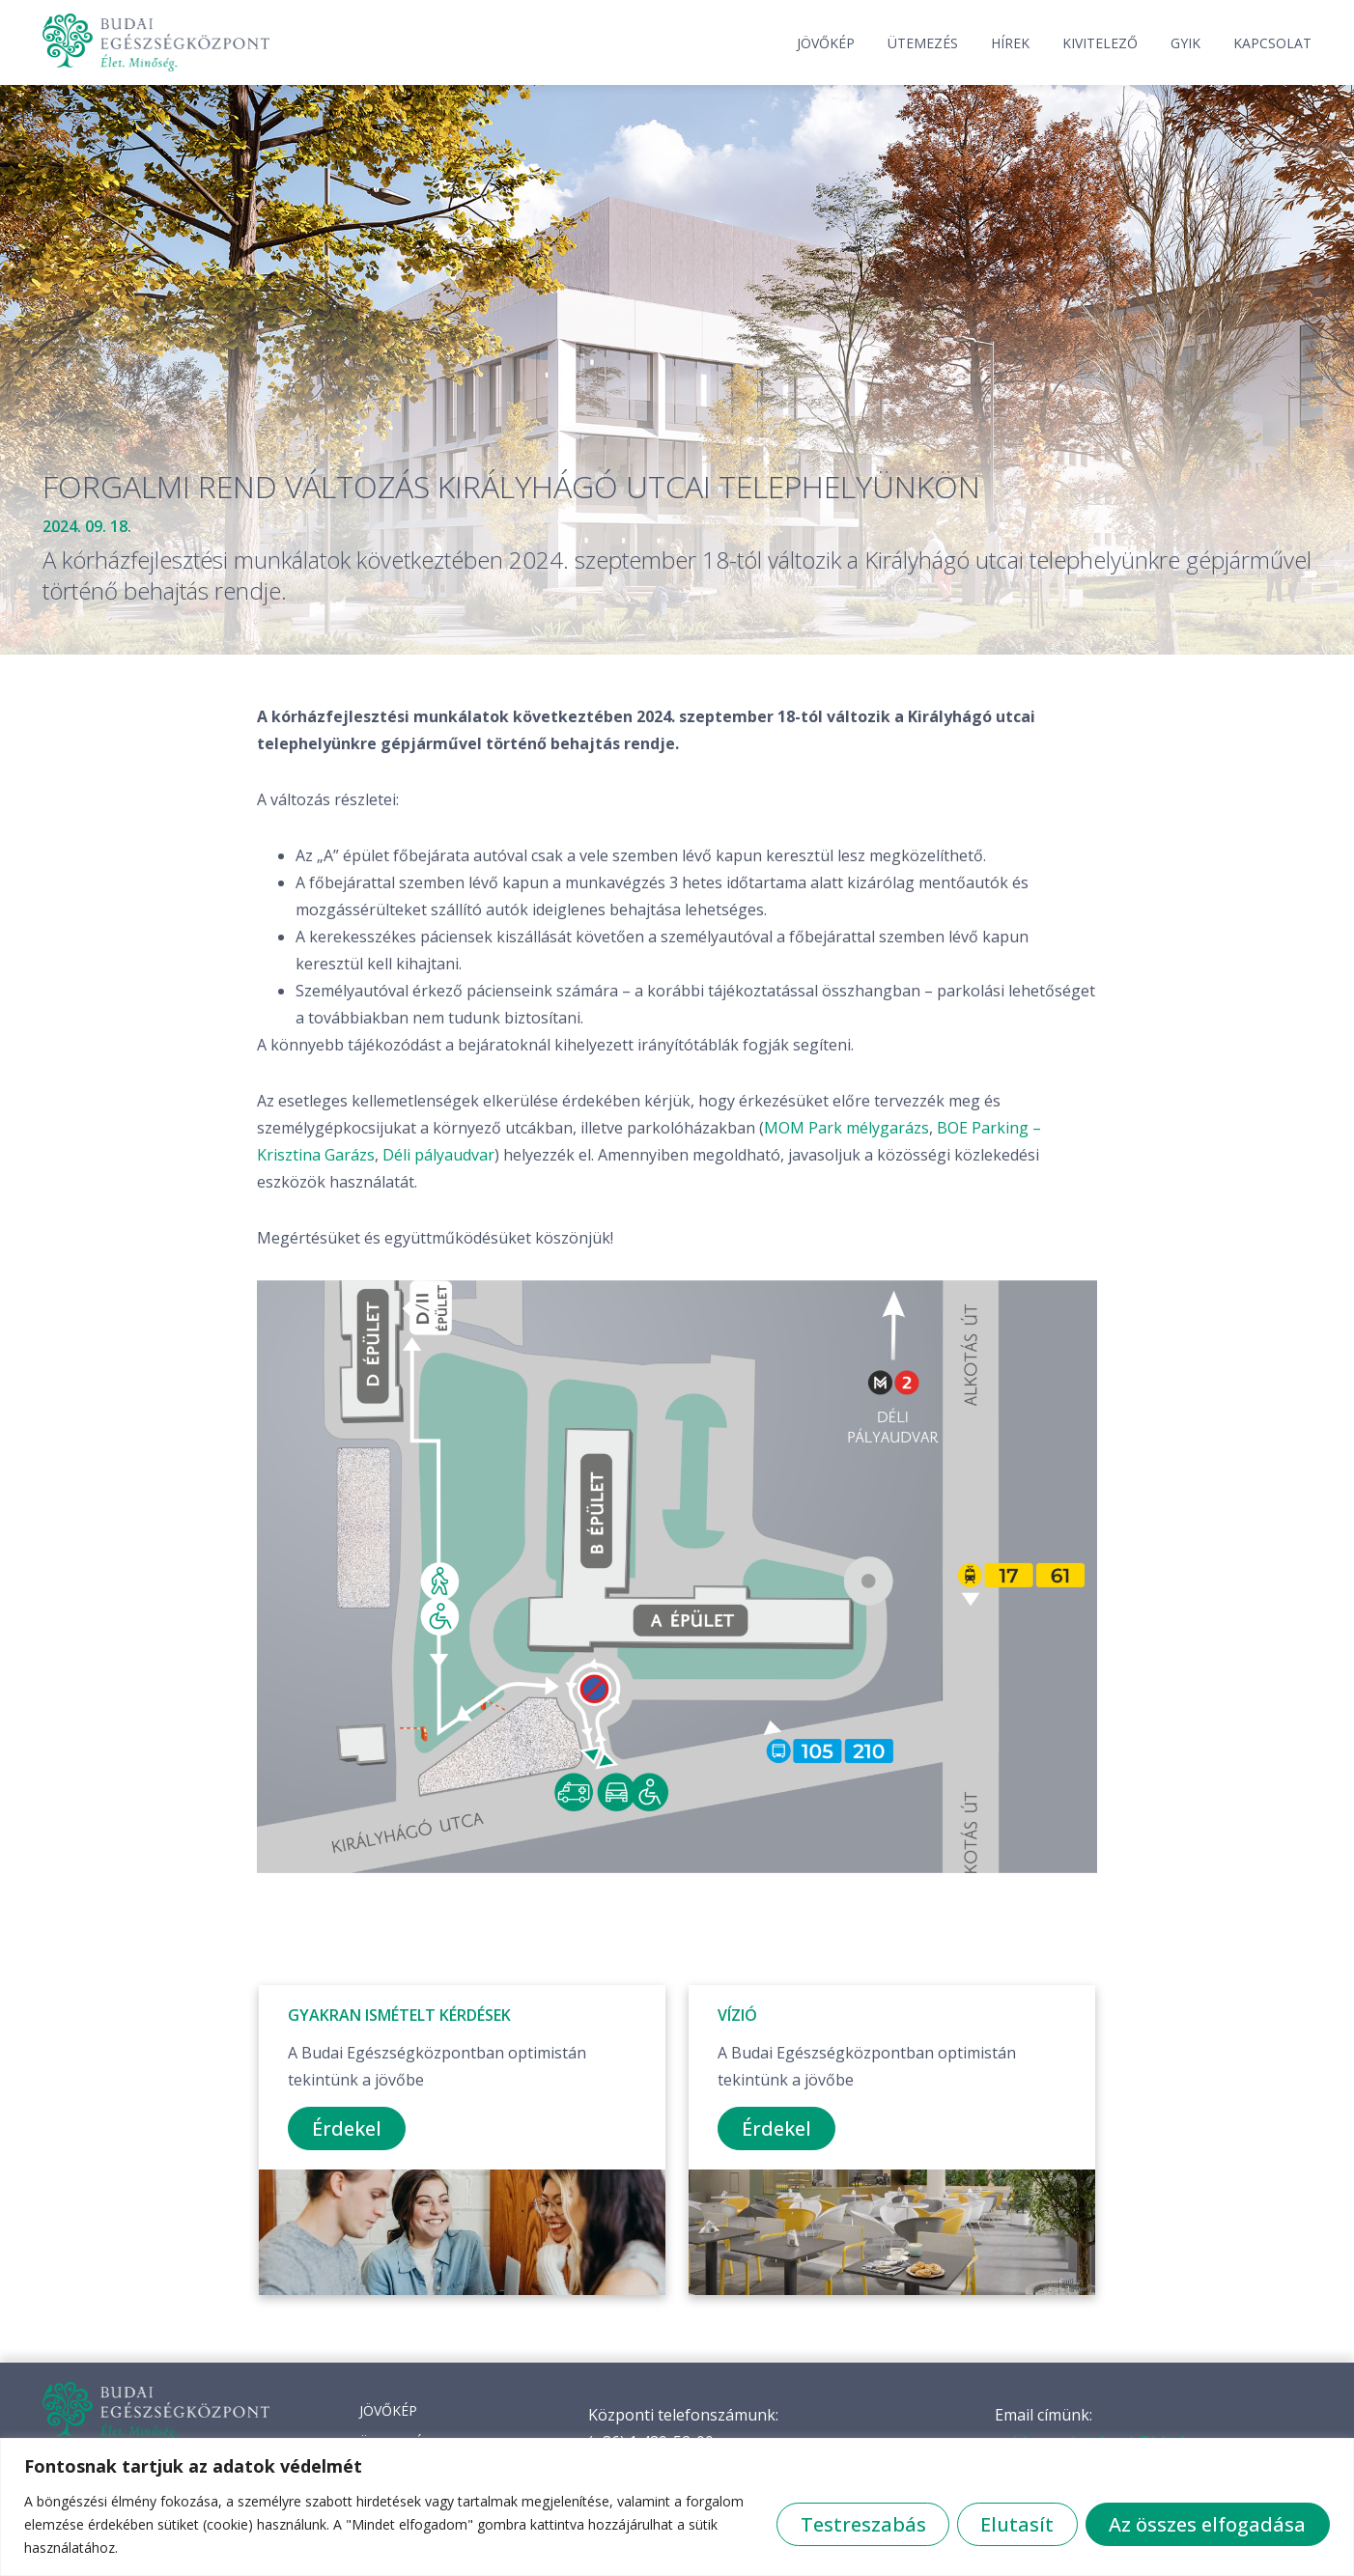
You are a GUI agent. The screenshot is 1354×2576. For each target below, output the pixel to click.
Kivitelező (1100, 43)
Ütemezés (923, 43)
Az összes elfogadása (1207, 2524)
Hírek (1010, 43)
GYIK (1185, 43)
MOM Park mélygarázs (846, 1127)
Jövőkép (826, 43)
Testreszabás (860, 2524)
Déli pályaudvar (438, 1154)
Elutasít (1016, 2524)
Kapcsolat (1272, 43)
